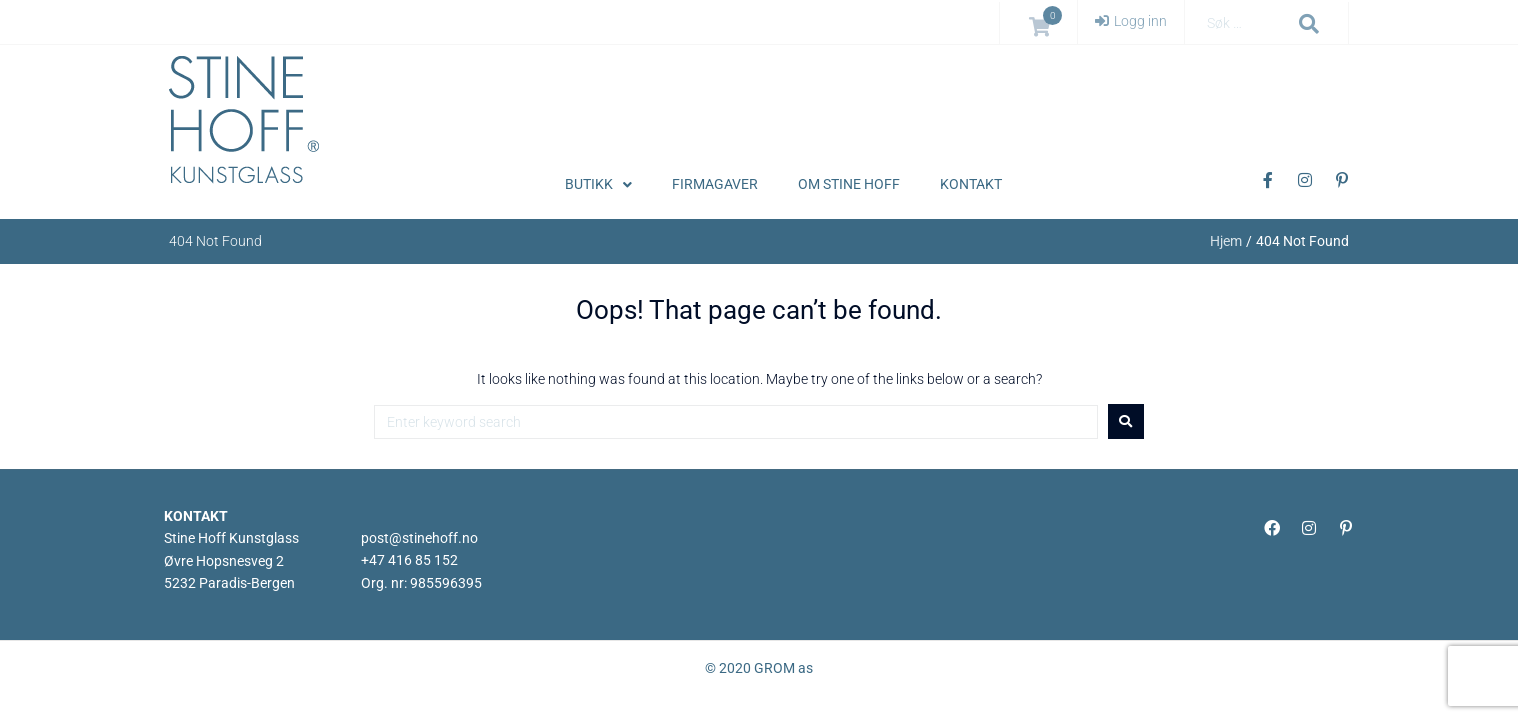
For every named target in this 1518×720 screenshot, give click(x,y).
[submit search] (1309, 24)
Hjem (1226, 241)
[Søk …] (1245, 23)
